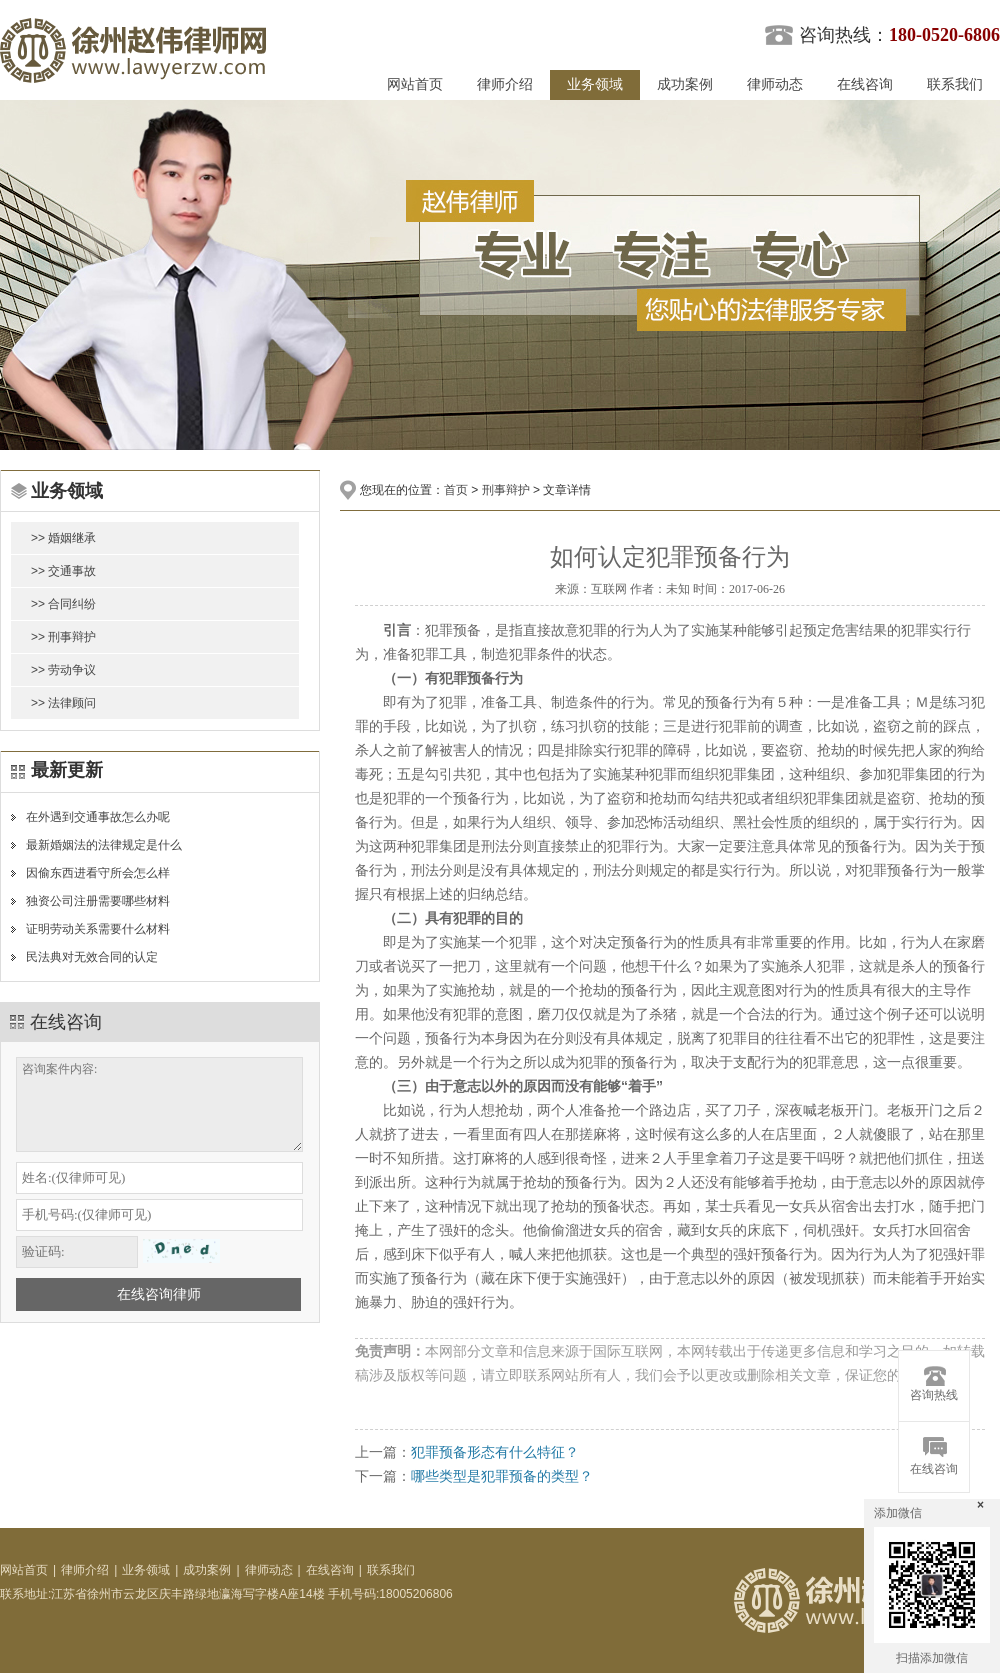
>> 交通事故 (63, 571)
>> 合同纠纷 (63, 604)
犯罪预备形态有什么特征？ (495, 1452)
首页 (456, 490)
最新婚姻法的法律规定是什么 (104, 845)
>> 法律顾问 (63, 703)
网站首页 (415, 84)
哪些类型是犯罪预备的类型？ (502, 1476)
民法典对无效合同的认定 (92, 957)
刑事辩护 (506, 490)
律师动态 (775, 84)
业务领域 (595, 84)
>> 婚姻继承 (63, 538)
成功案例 (685, 84)
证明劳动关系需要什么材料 (98, 929)
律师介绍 (505, 84)
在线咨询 (865, 84)
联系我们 (955, 84)
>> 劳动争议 (63, 670)
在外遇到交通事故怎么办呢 (98, 817)
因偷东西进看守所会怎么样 (98, 873)
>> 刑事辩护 (63, 637)
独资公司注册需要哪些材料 (98, 901)
